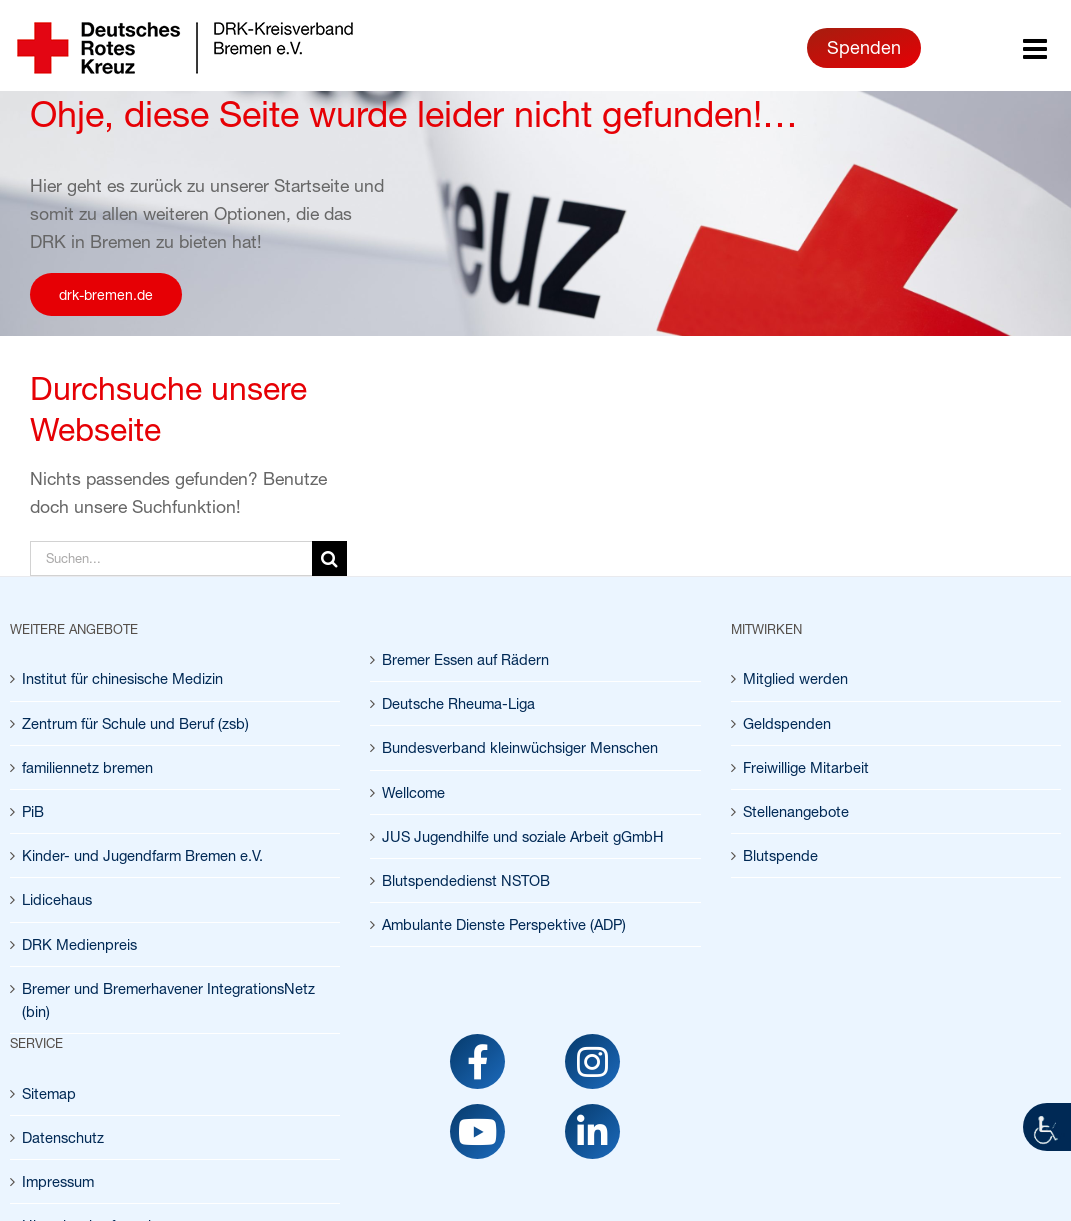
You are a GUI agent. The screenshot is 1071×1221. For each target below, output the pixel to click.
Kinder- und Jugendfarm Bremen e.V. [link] (142, 855)
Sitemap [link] (49, 1093)
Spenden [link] (864, 47)
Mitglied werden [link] (795, 678)
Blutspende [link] (780, 855)
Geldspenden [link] (787, 723)
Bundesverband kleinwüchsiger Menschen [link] (520, 747)
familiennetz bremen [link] (87, 767)
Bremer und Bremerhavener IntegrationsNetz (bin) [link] (168, 1000)
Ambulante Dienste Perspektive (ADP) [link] (504, 924)
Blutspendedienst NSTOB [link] (466, 880)
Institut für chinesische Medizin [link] (122, 678)
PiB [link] (33, 811)
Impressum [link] (58, 1181)
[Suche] (329, 558)
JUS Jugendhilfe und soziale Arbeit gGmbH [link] (523, 836)
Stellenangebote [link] (796, 811)
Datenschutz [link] (63, 1137)
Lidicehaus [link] (57, 899)
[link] (1047, 1127)
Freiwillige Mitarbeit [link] (806, 767)
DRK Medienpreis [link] (79, 944)
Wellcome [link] (413, 792)
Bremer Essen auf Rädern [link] (465, 659)
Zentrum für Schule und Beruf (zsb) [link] (135, 723)
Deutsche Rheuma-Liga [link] (458, 703)
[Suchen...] (171, 558)
